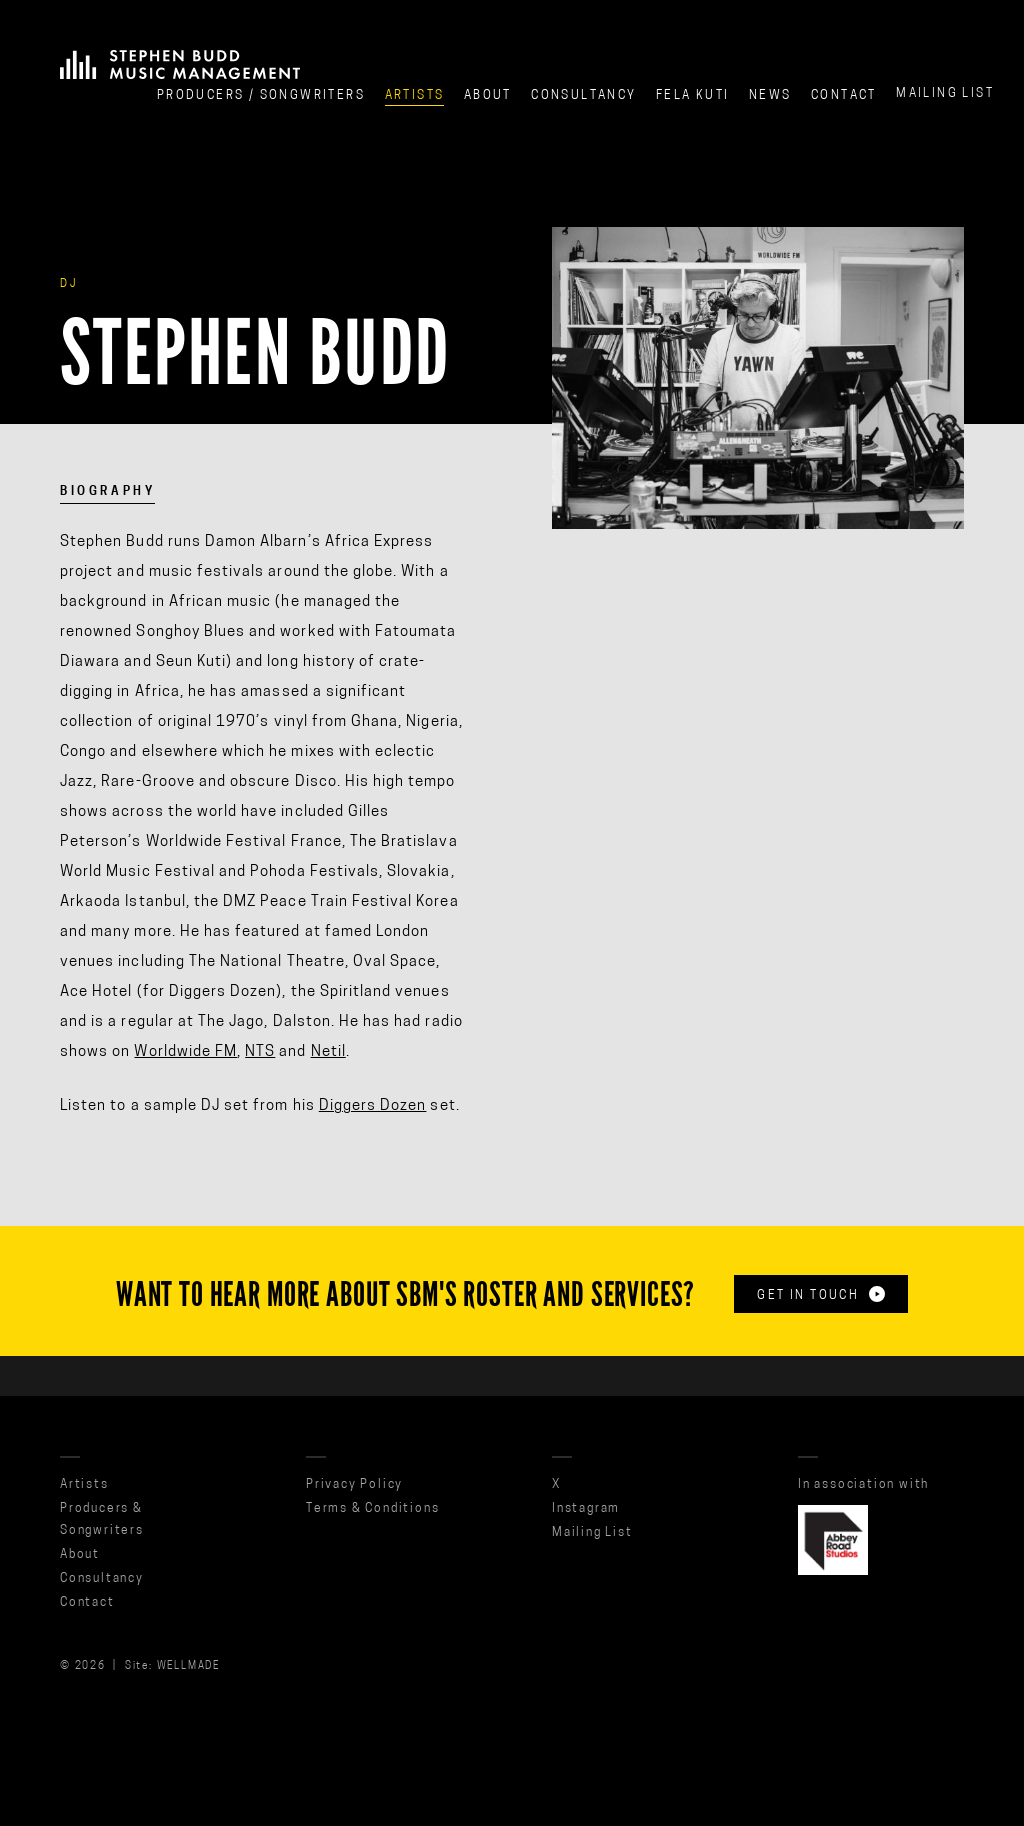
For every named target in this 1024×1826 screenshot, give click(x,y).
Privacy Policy (354, 1485)
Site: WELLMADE (172, 1666)
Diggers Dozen (373, 1106)
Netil (328, 1052)
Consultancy (583, 96)
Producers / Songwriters (261, 96)
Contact (844, 94)
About (488, 96)
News (770, 96)
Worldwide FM (185, 1052)
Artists (415, 96)
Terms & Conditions (372, 1509)
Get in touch (821, 1294)
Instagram (586, 1509)
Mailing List (945, 90)
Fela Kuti (693, 96)
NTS (260, 1052)
